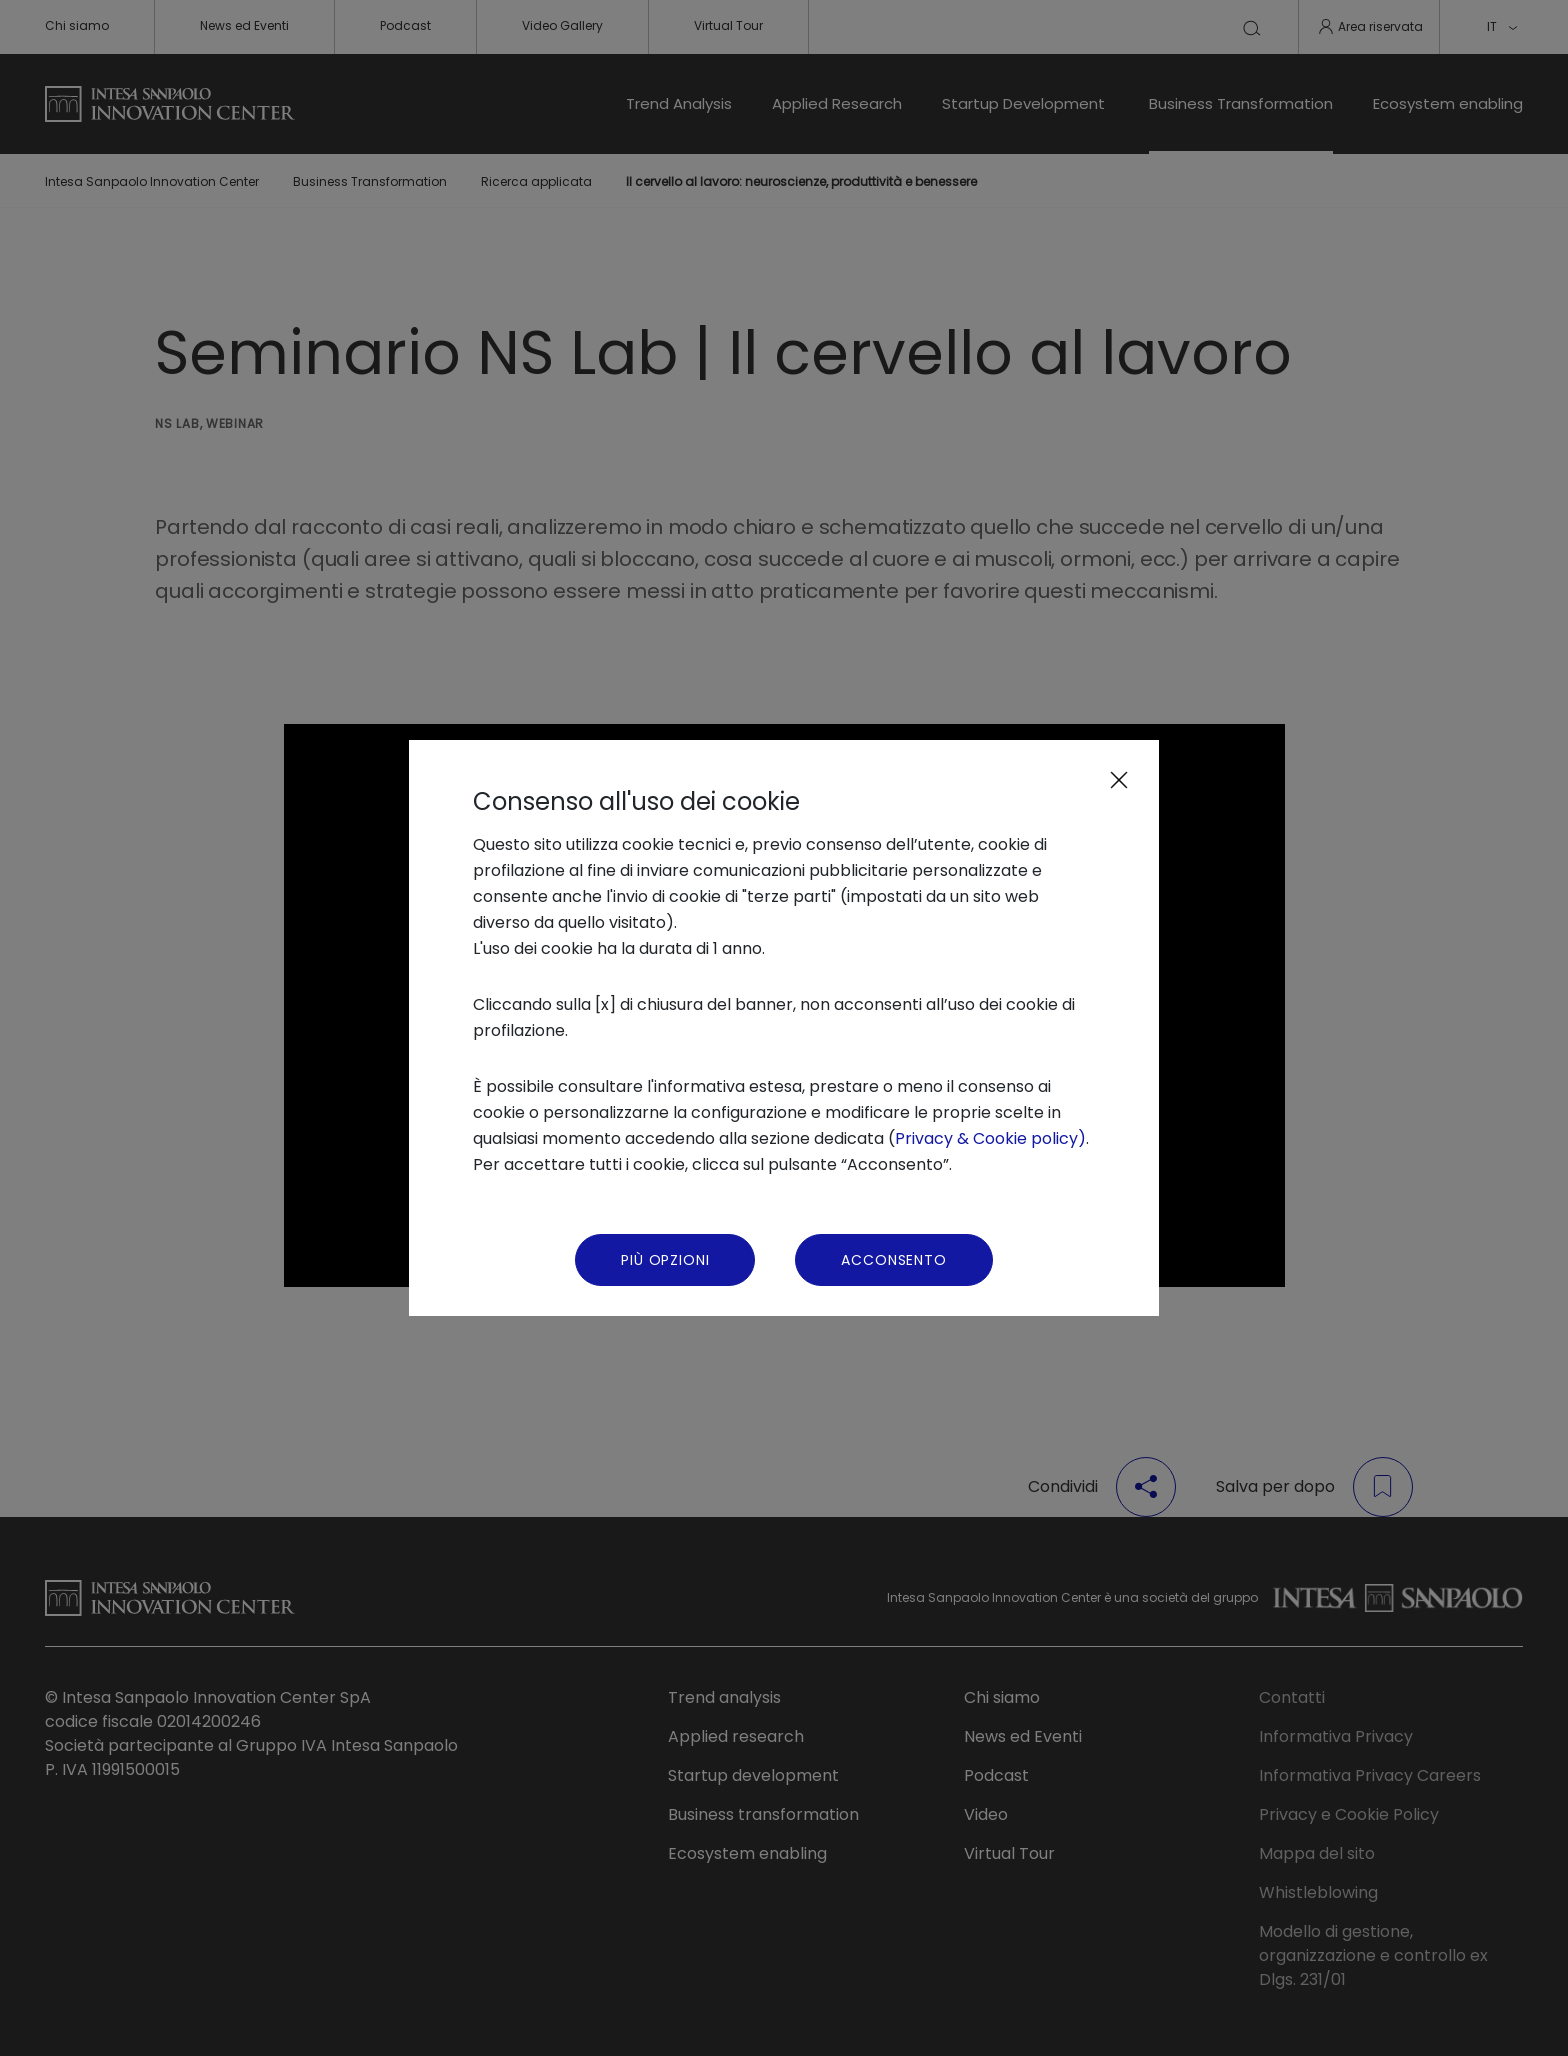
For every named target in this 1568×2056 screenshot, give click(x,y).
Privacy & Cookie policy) (990, 1138)
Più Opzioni (665, 1260)
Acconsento (893, 1260)
